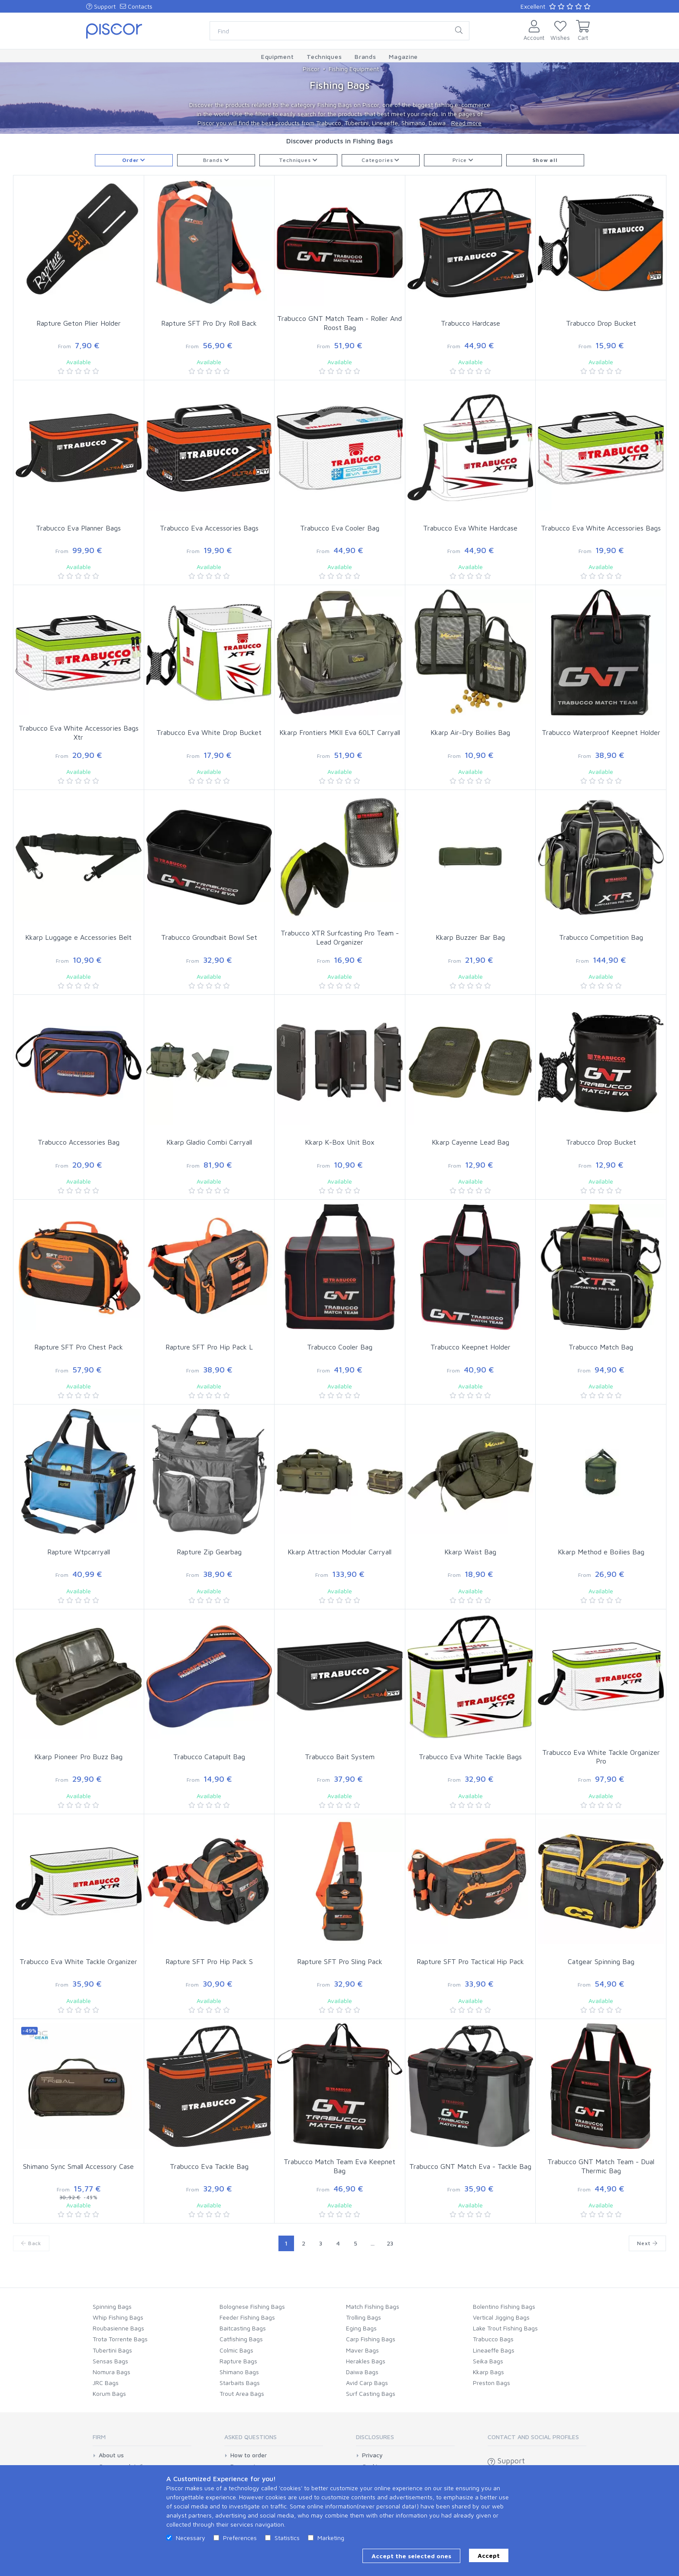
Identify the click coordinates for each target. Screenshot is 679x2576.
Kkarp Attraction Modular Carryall (339, 1552)
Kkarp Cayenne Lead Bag (470, 1142)
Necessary (190, 2537)
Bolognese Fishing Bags (252, 2306)
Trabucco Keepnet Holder (470, 1347)
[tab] (142, 2440)
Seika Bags (488, 2361)
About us (111, 2455)
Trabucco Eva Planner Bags (78, 528)
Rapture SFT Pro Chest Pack (78, 1347)
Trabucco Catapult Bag (209, 1756)
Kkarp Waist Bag (470, 1552)
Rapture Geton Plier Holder (78, 323)
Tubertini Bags (112, 2350)
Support (101, 6)
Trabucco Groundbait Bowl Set (209, 937)
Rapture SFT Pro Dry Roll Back (209, 323)
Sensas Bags (110, 2361)
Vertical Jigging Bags (501, 2317)
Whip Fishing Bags (118, 2317)
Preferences (240, 2537)
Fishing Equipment (354, 68)
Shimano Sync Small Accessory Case (78, 2166)
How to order (248, 2455)
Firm (99, 2436)
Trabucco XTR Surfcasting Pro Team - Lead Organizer (340, 937)
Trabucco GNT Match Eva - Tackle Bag (470, 2166)
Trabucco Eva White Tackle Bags (470, 1756)
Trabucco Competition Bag (601, 937)
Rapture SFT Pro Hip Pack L (209, 1347)
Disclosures (375, 2436)
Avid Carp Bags (367, 2382)
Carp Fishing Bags (370, 2339)
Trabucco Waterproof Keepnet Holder (601, 732)
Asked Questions (250, 2436)
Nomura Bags (111, 2371)
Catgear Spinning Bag (601, 1961)
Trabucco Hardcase (470, 323)
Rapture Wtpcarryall (78, 1552)
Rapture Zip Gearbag (209, 1552)
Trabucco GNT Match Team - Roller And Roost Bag (339, 322)
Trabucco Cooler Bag (339, 1347)
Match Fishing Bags (372, 2306)
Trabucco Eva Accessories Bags (209, 528)
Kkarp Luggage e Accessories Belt (78, 937)
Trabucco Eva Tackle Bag (209, 2166)
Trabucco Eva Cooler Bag (339, 528)
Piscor (311, 68)
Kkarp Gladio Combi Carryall (209, 1142)
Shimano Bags (239, 2371)
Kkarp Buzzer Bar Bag (470, 937)
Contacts (136, 6)
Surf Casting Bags (370, 2393)
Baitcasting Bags (243, 2328)
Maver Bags (362, 2350)
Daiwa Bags (362, 2371)
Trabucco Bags (493, 2339)
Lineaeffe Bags (493, 2350)
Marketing (330, 2537)
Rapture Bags (238, 2361)
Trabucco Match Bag (601, 1347)
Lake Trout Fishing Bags (505, 2328)
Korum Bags (109, 2393)
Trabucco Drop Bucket (601, 323)
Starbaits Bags (240, 2382)
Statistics (287, 2537)
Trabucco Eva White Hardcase (470, 528)
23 (390, 2243)
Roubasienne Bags (118, 2328)
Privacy (372, 2455)
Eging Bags (361, 2328)
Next (647, 2243)
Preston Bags (491, 2382)
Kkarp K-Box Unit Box (340, 1142)
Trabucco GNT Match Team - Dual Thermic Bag (600, 2166)
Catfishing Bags (241, 2339)
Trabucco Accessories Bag (79, 1142)
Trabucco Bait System (340, 1756)
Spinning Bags (112, 2306)
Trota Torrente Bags (120, 2339)
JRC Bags (106, 2382)
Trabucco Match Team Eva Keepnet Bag (339, 2166)
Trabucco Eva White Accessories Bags (601, 528)
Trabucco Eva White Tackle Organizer (78, 1961)
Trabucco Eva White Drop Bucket (209, 732)
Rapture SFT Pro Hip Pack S (209, 1961)
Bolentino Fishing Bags (504, 2306)
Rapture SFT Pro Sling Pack (339, 1961)
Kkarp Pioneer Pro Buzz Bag (78, 1756)
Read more (466, 122)
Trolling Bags (363, 2317)
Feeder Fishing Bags (247, 2317)
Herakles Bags (365, 2361)
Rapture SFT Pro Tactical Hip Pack (470, 1961)
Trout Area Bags (242, 2393)
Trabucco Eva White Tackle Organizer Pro (601, 1756)
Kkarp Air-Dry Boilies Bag (470, 732)
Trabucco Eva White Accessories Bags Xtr (79, 732)
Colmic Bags (236, 2350)
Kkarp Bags (488, 2371)
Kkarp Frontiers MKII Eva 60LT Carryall (339, 732)
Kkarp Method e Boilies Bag (601, 1552)
